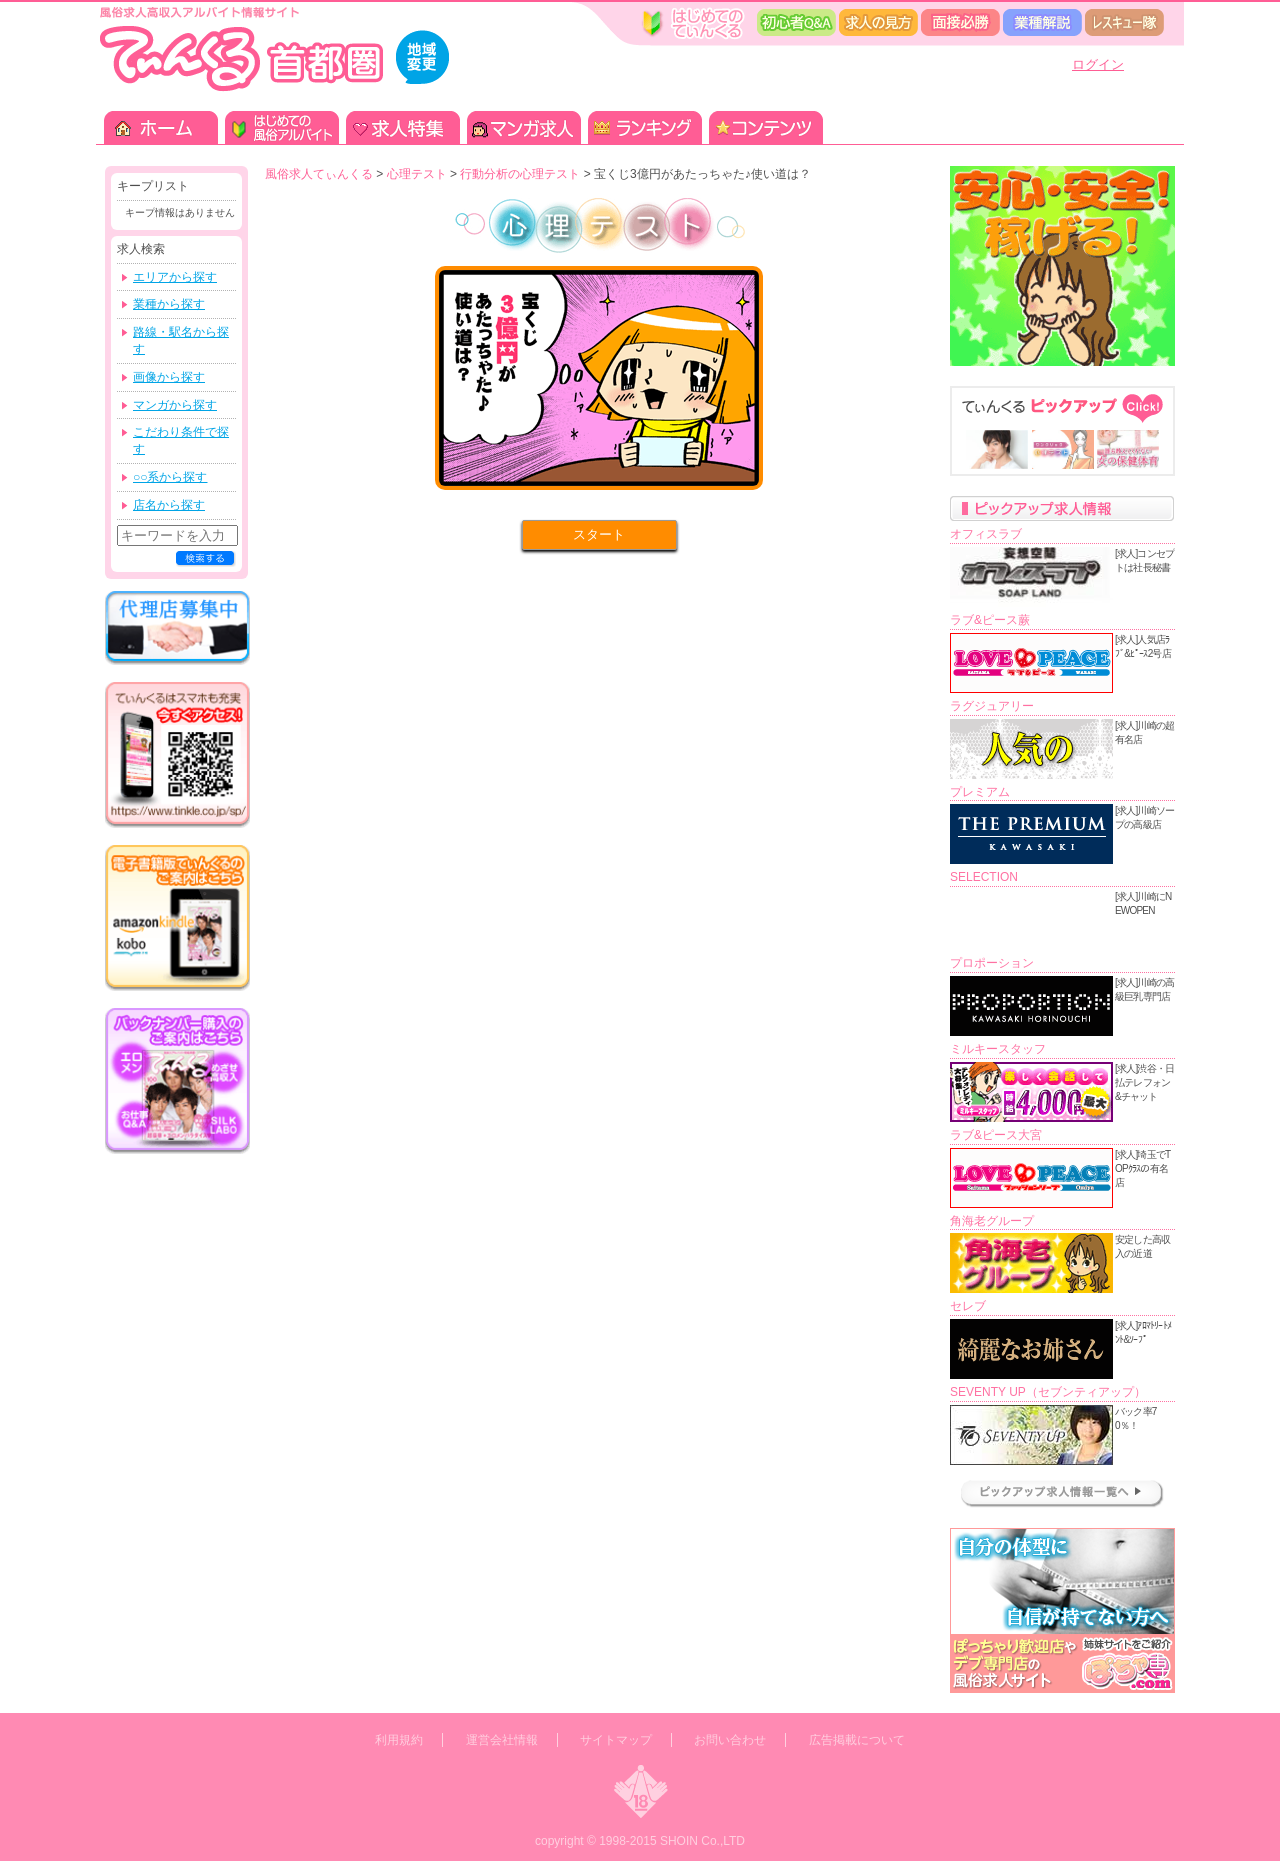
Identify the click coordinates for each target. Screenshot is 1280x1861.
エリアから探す (175, 277)
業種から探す (169, 304)
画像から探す (169, 377)
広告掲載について (857, 1740)
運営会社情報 (502, 1740)
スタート (599, 534)
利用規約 (399, 1740)
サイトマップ (616, 1740)
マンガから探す (175, 405)
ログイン (1098, 64)
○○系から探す (170, 477)
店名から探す (169, 505)
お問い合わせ (730, 1740)
